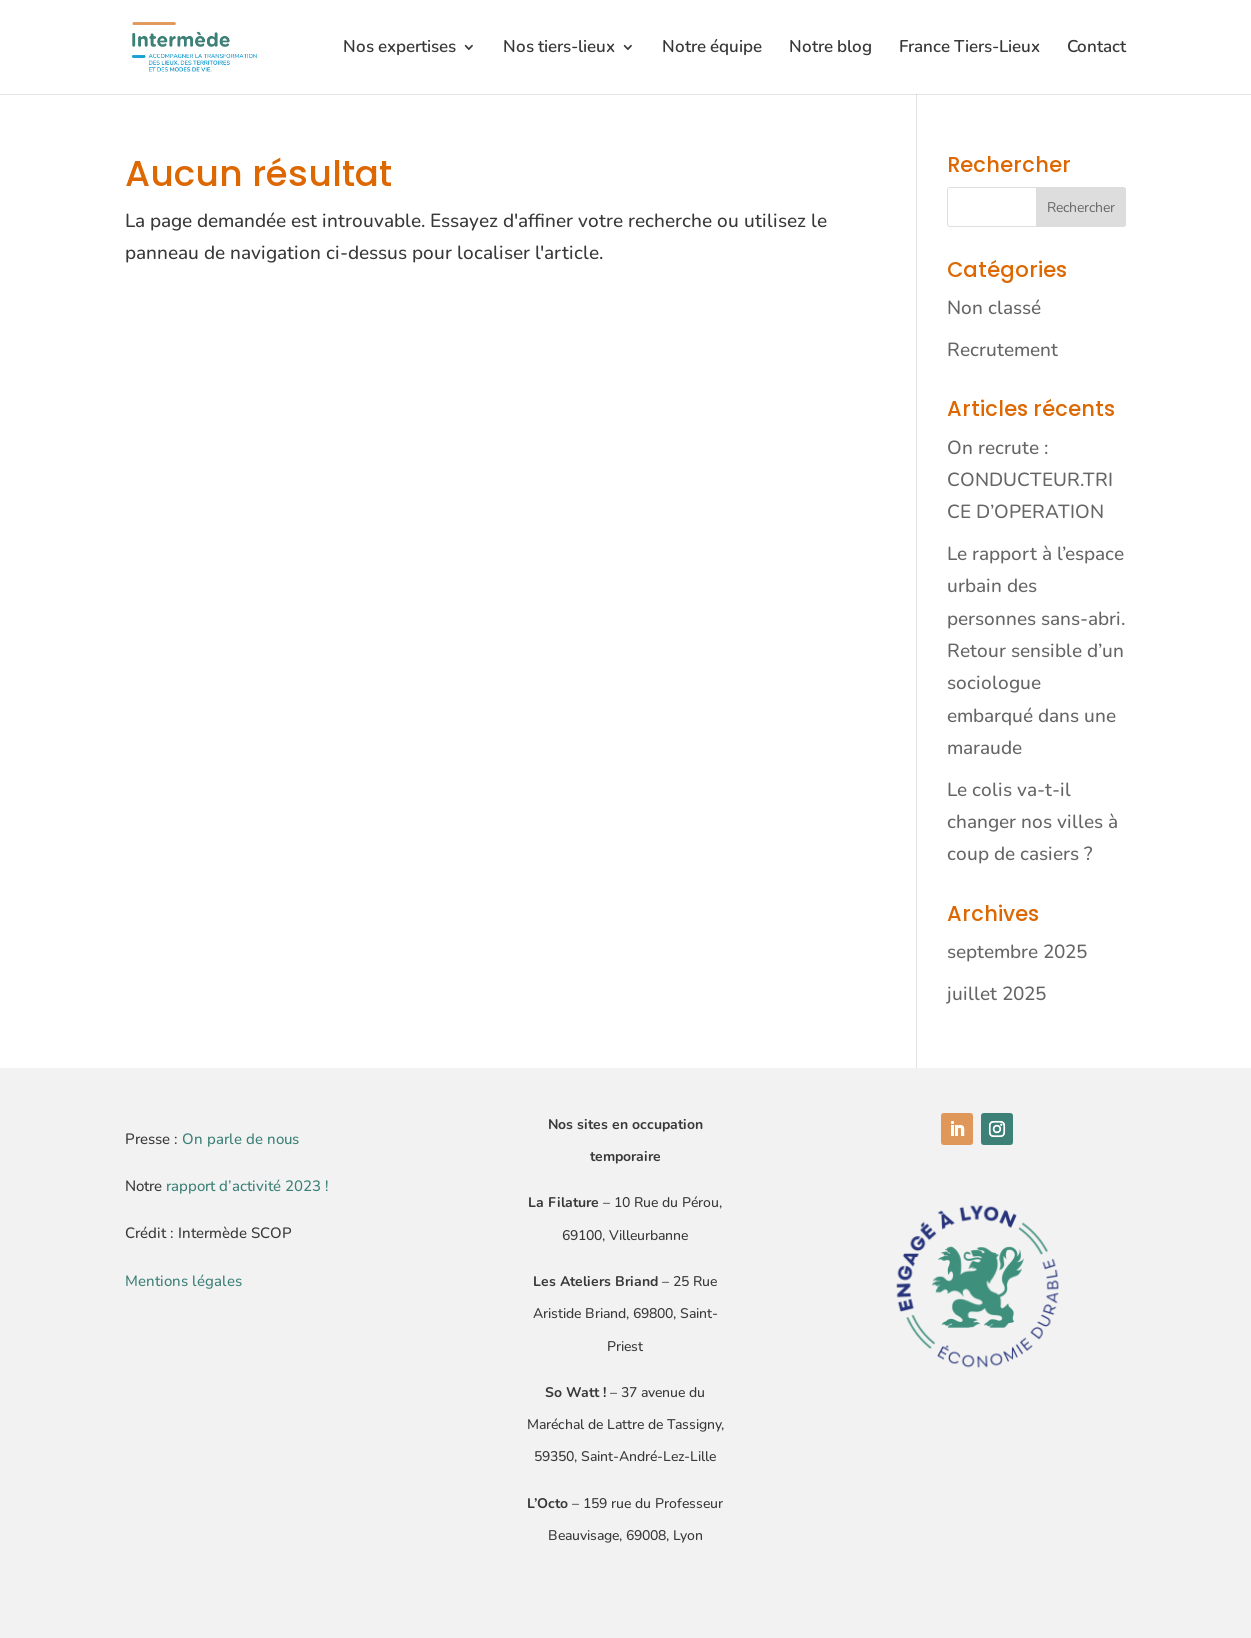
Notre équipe (712, 49)
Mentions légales (183, 1281)
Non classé (994, 308)
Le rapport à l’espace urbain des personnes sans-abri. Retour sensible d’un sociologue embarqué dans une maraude (1036, 651)
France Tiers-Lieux (969, 49)
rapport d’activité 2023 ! (247, 1186)
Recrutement (1002, 350)
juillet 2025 (996, 994)
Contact (1096, 49)
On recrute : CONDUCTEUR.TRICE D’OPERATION (1030, 480)
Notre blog (830, 49)
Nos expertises (399, 49)
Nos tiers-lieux (559, 49)
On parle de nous (240, 1139)
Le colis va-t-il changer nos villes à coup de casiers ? (1032, 822)
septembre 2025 (1017, 952)
